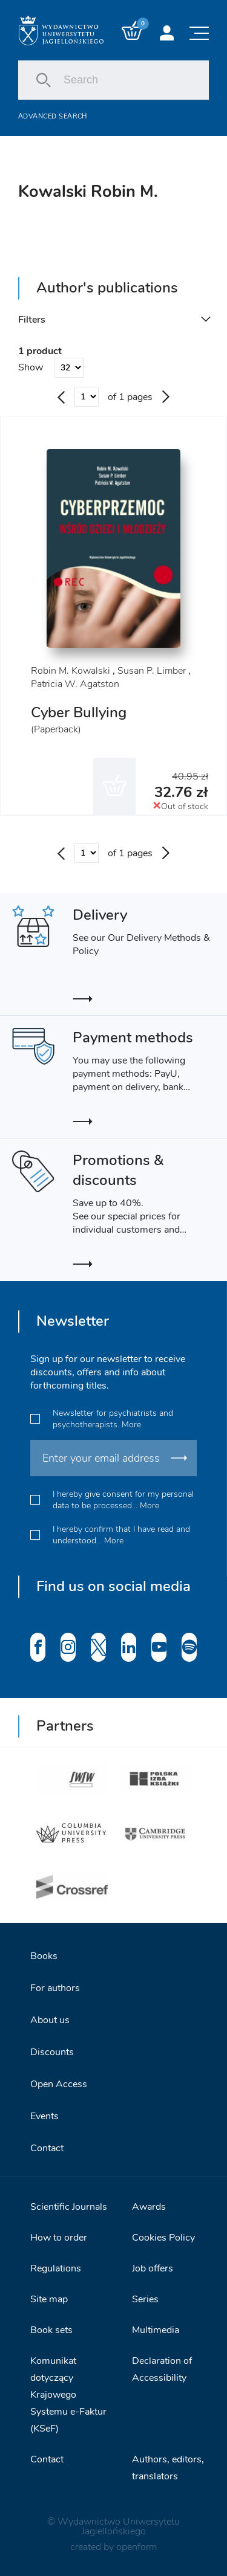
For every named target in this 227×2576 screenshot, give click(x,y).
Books (44, 1956)
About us (50, 2020)
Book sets (51, 2330)
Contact (47, 2148)
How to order (58, 2237)
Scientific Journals (68, 2206)
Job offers (152, 2268)
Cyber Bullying (79, 712)
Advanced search (52, 116)
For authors (55, 1988)
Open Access (58, 2084)
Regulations (55, 2268)
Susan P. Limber (151, 670)
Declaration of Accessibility (162, 2369)
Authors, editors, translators (168, 2468)
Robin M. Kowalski (70, 670)
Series (145, 2299)
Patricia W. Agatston (75, 684)
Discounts (52, 2052)
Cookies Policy (163, 2237)
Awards (149, 2206)
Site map (49, 2299)
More (131, 1424)
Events (44, 2116)
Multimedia (155, 2330)
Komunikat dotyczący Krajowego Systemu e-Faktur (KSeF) (68, 2394)
